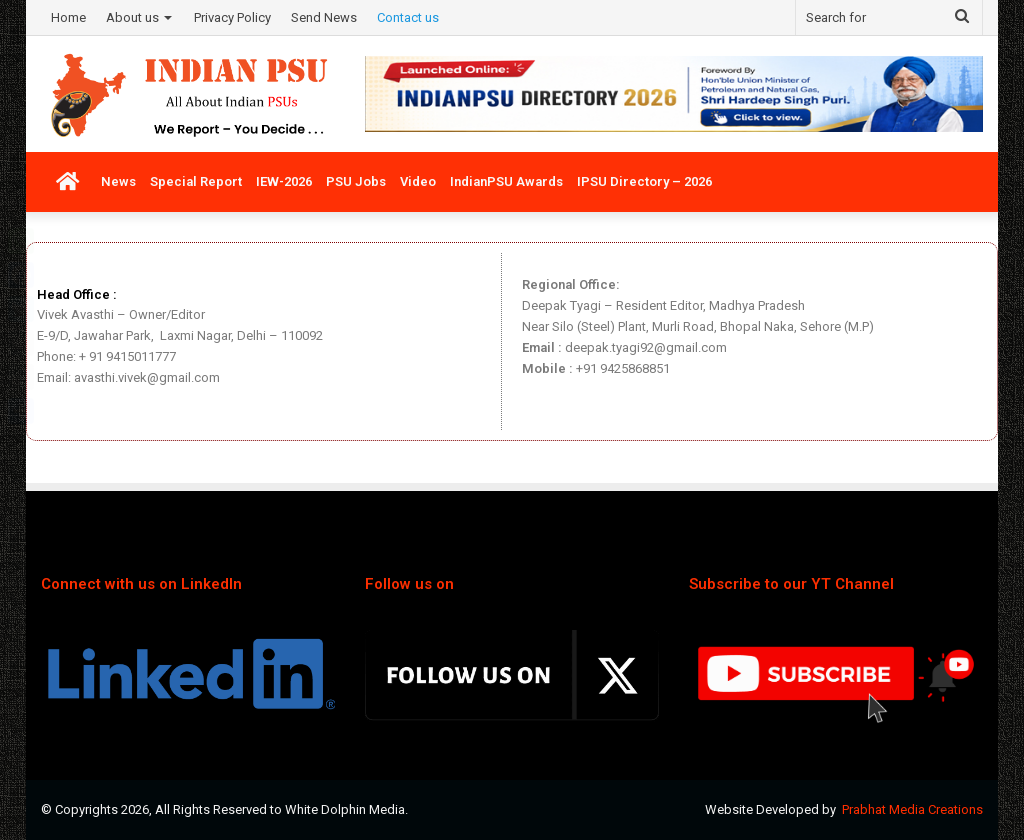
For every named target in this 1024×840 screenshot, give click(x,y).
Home (68, 17)
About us (132, 17)
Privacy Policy (232, 17)
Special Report (196, 181)
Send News (324, 17)
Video (418, 181)
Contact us (408, 17)
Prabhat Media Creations (912, 809)
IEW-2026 (284, 181)
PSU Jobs (356, 181)
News (118, 181)
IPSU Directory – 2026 (644, 181)
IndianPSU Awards (506, 181)
